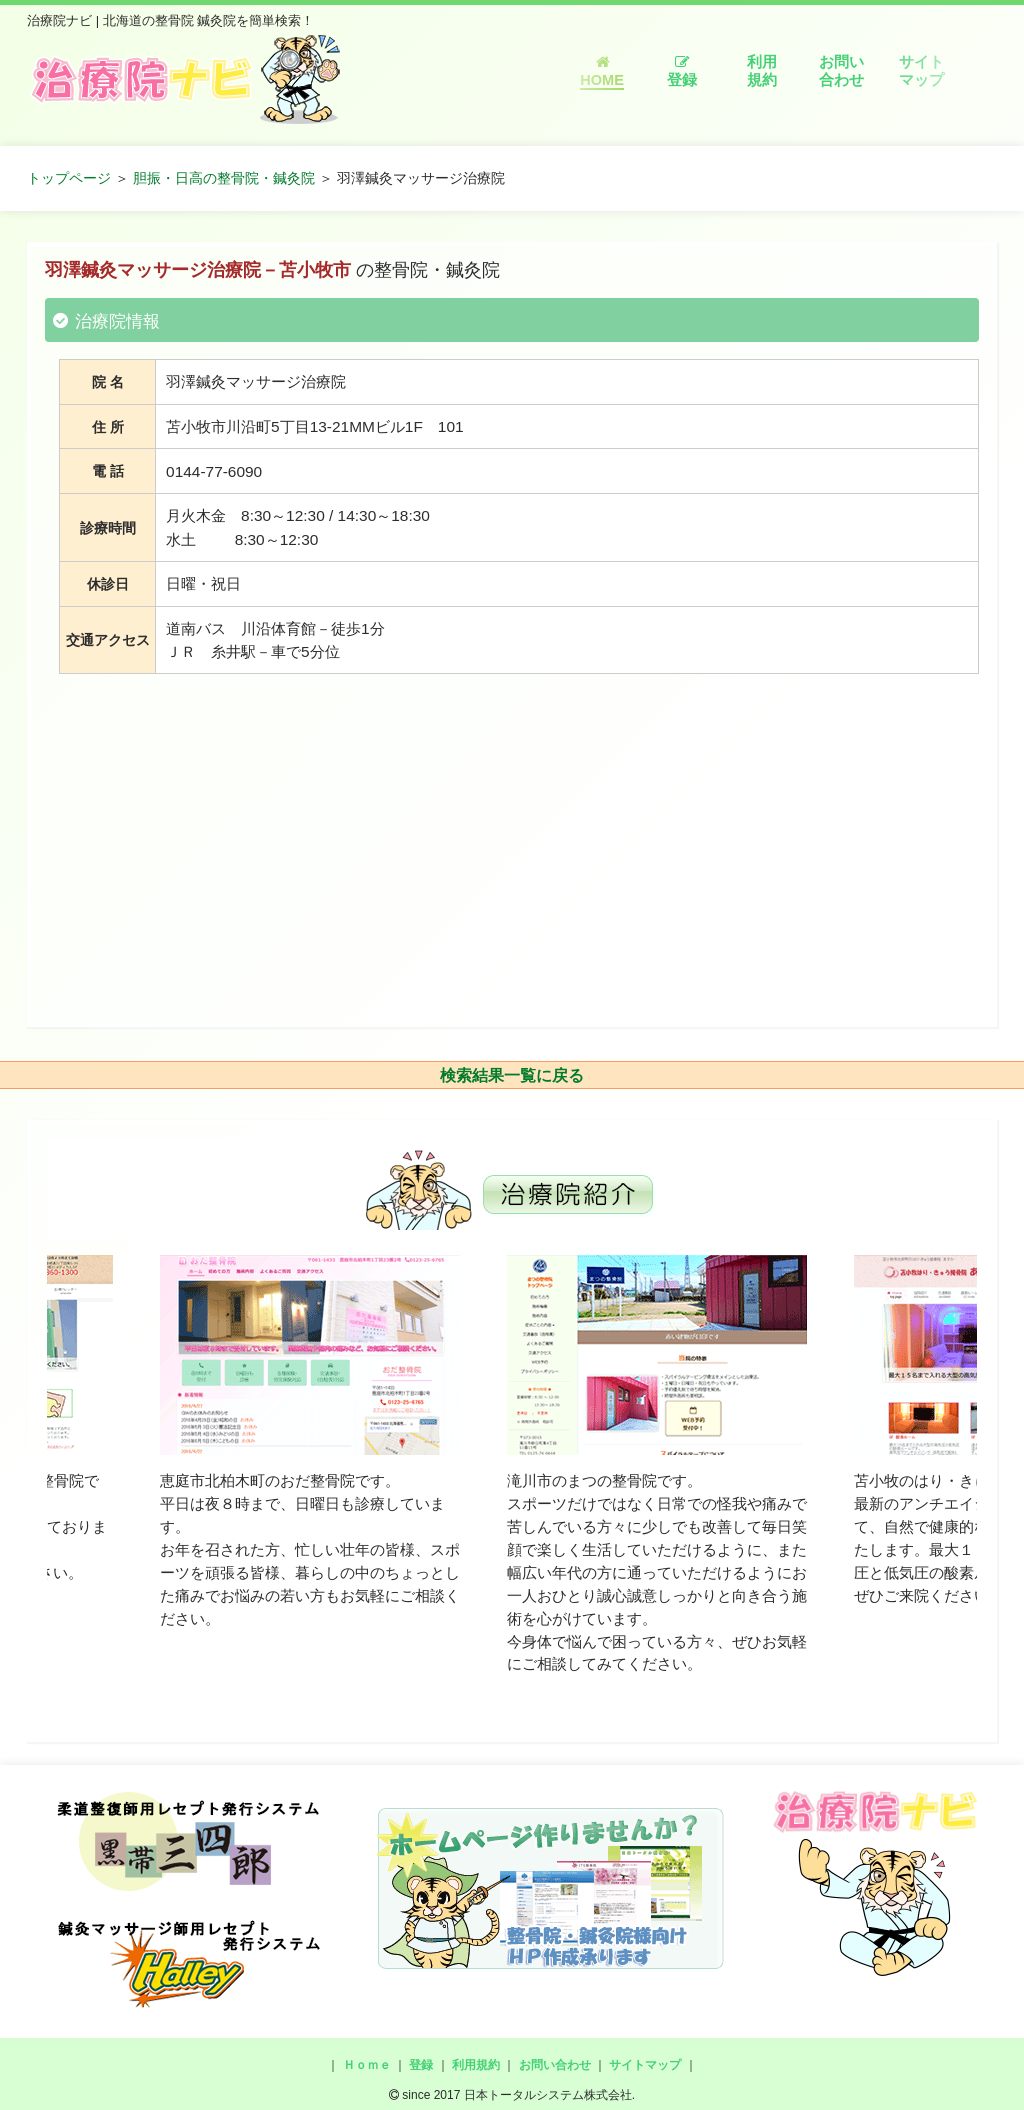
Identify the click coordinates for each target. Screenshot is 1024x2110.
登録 (682, 71)
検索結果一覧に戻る (512, 1075)
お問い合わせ (841, 71)
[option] (310, 1443)
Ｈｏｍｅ (367, 2065)
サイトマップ (921, 71)
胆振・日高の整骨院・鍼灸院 (224, 178)
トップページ (69, 178)
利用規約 (762, 71)
